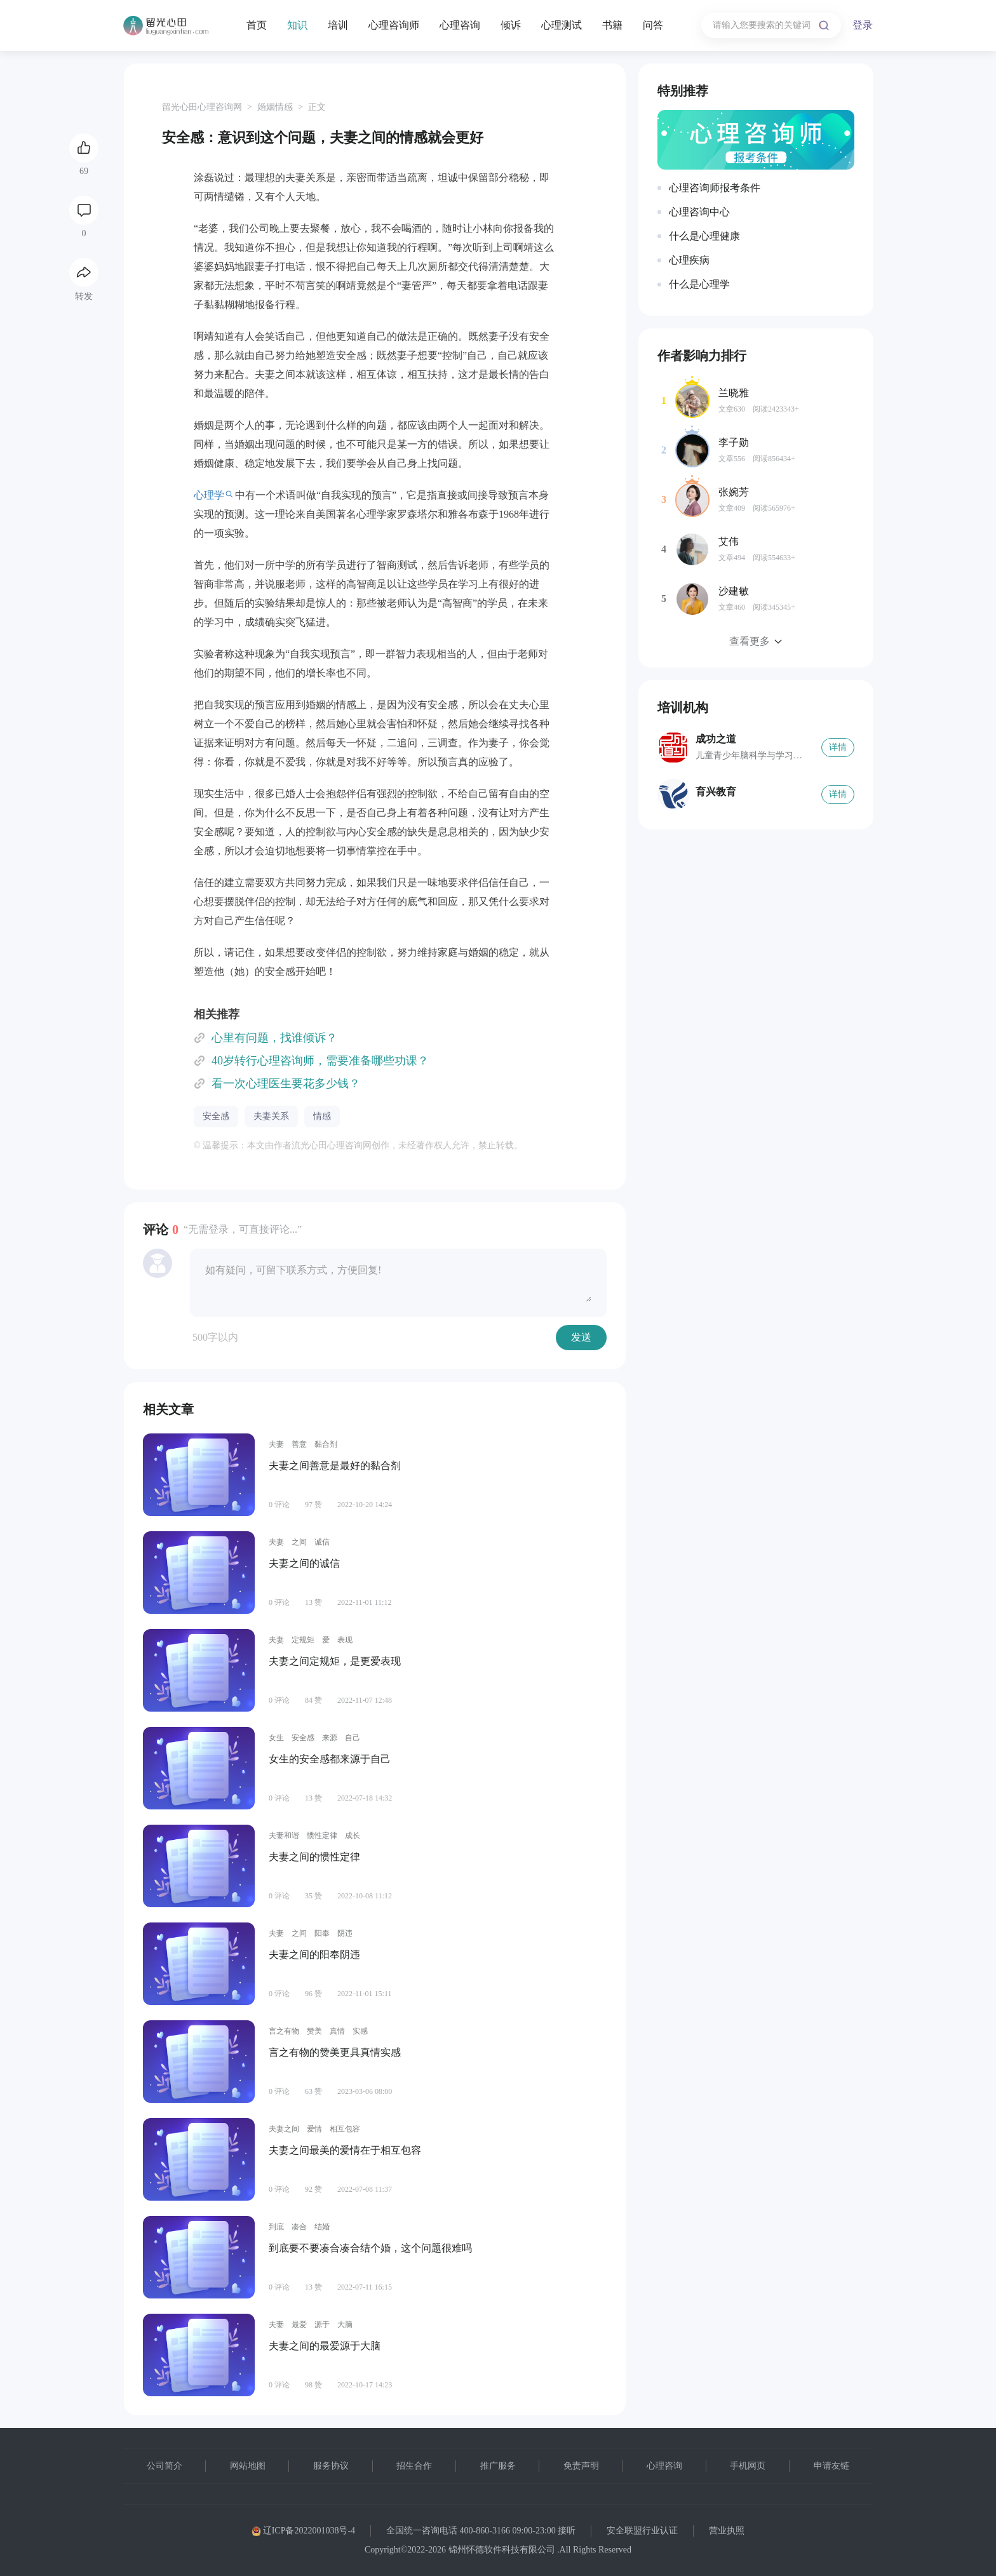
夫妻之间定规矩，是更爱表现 (335, 1661)
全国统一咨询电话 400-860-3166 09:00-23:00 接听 (480, 2530)
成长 (352, 1835)
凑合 (299, 2226)
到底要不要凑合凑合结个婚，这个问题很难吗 (370, 2248)
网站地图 (248, 2466)
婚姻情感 (275, 107)
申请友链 (831, 2466)
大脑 (345, 2324)
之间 (299, 1542)
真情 (337, 2031)
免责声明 (581, 2466)
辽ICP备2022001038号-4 (303, 2531)
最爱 (299, 2324)
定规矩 (303, 1639)
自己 (352, 1737)
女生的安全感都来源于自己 (330, 1759)
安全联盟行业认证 (642, 2530)
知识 (297, 25)
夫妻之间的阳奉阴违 (314, 1954)
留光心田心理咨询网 (202, 107)
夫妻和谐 (284, 1835)
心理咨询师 (393, 25)
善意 (299, 1444)
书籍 (612, 25)
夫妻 (276, 1444)
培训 (338, 25)
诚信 (322, 1542)
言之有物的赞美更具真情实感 (335, 2052)
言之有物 (284, 2031)
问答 (653, 25)
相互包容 (345, 2128)
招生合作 (414, 2466)
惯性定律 (322, 1835)
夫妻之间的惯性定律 (314, 1856)
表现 (345, 1639)
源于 (322, 2324)
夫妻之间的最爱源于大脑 (324, 2345)
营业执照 (726, 2530)
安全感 (216, 1116)
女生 (276, 1737)
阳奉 (322, 1933)
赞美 (314, 2031)
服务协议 (331, 2466)
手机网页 (747, 2466)
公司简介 (164, 2466)
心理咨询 (460, 25)
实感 (360, 2031)
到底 (276, 2226)
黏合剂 (325, 1444)
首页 (256, 25)
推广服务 (498, 2466)
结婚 (322, 2226)
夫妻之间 (284, 2128)
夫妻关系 (271, 1116)
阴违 (345, 1933)
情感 (322, 1116)
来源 (329, 1737)
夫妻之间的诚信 (304, 1563)
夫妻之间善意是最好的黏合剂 (335, 1465)
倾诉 (511, 25)
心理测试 (561, 25)
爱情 (314, 2128)
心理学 (209, 495)
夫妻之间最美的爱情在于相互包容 (345, 2150)
